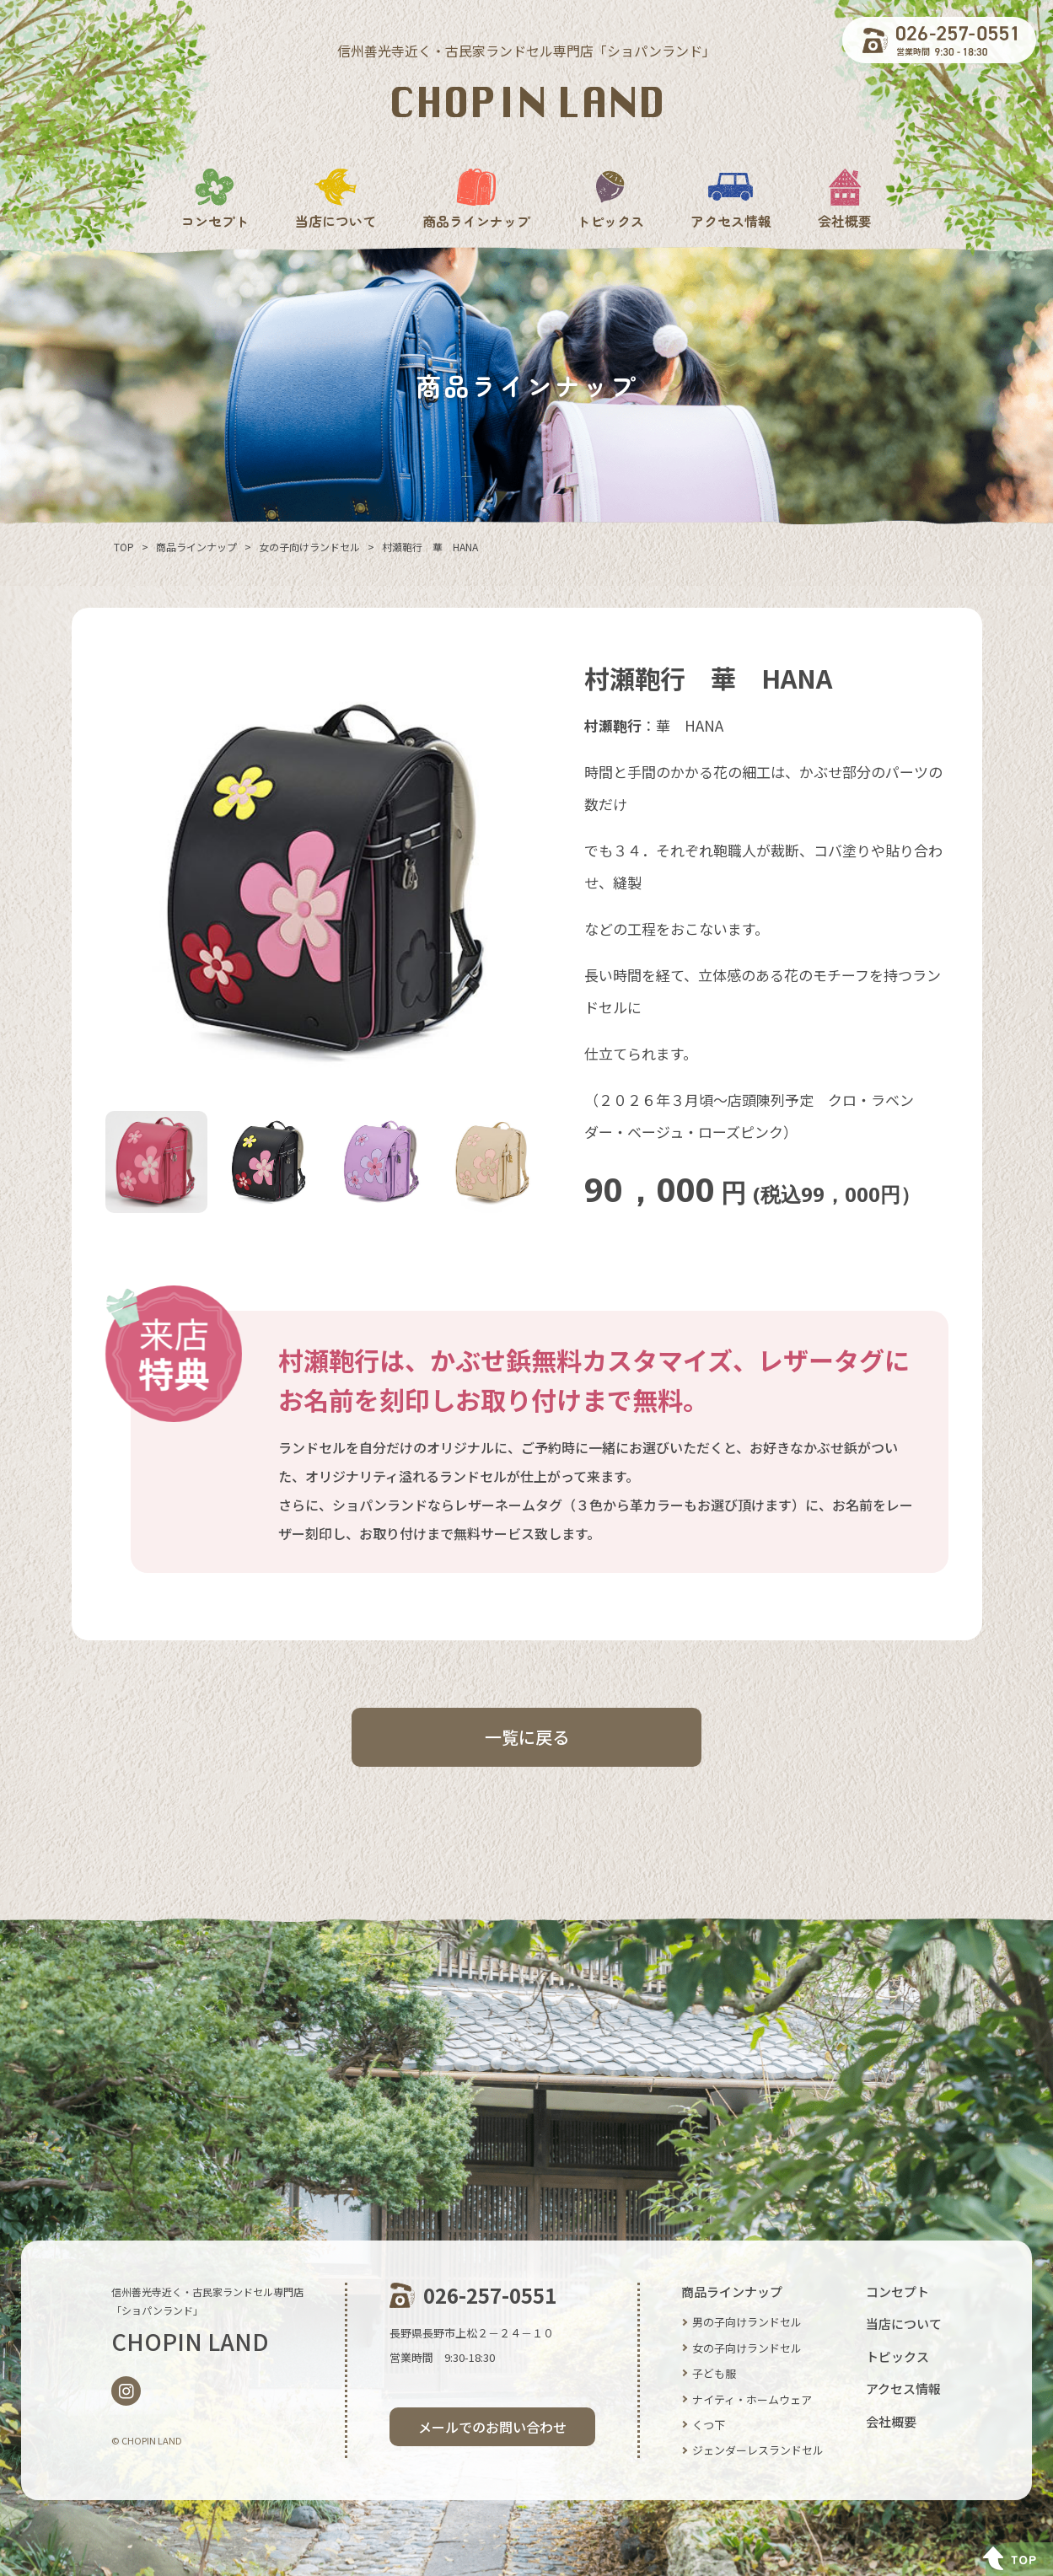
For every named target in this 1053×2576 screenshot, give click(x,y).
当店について (335, 199)
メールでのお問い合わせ (492, 2427)
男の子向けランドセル (747, 2322)
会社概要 (845, 199)
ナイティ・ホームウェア (752, 2399)
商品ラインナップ (476, 199)
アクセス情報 (730, 199)
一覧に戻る (527, 1737)
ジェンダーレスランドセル (758, 2450)
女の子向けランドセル (747, 2348)
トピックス (610, 199)
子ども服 (714, 2373)
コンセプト (215, 199)
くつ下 (708, 2425)
